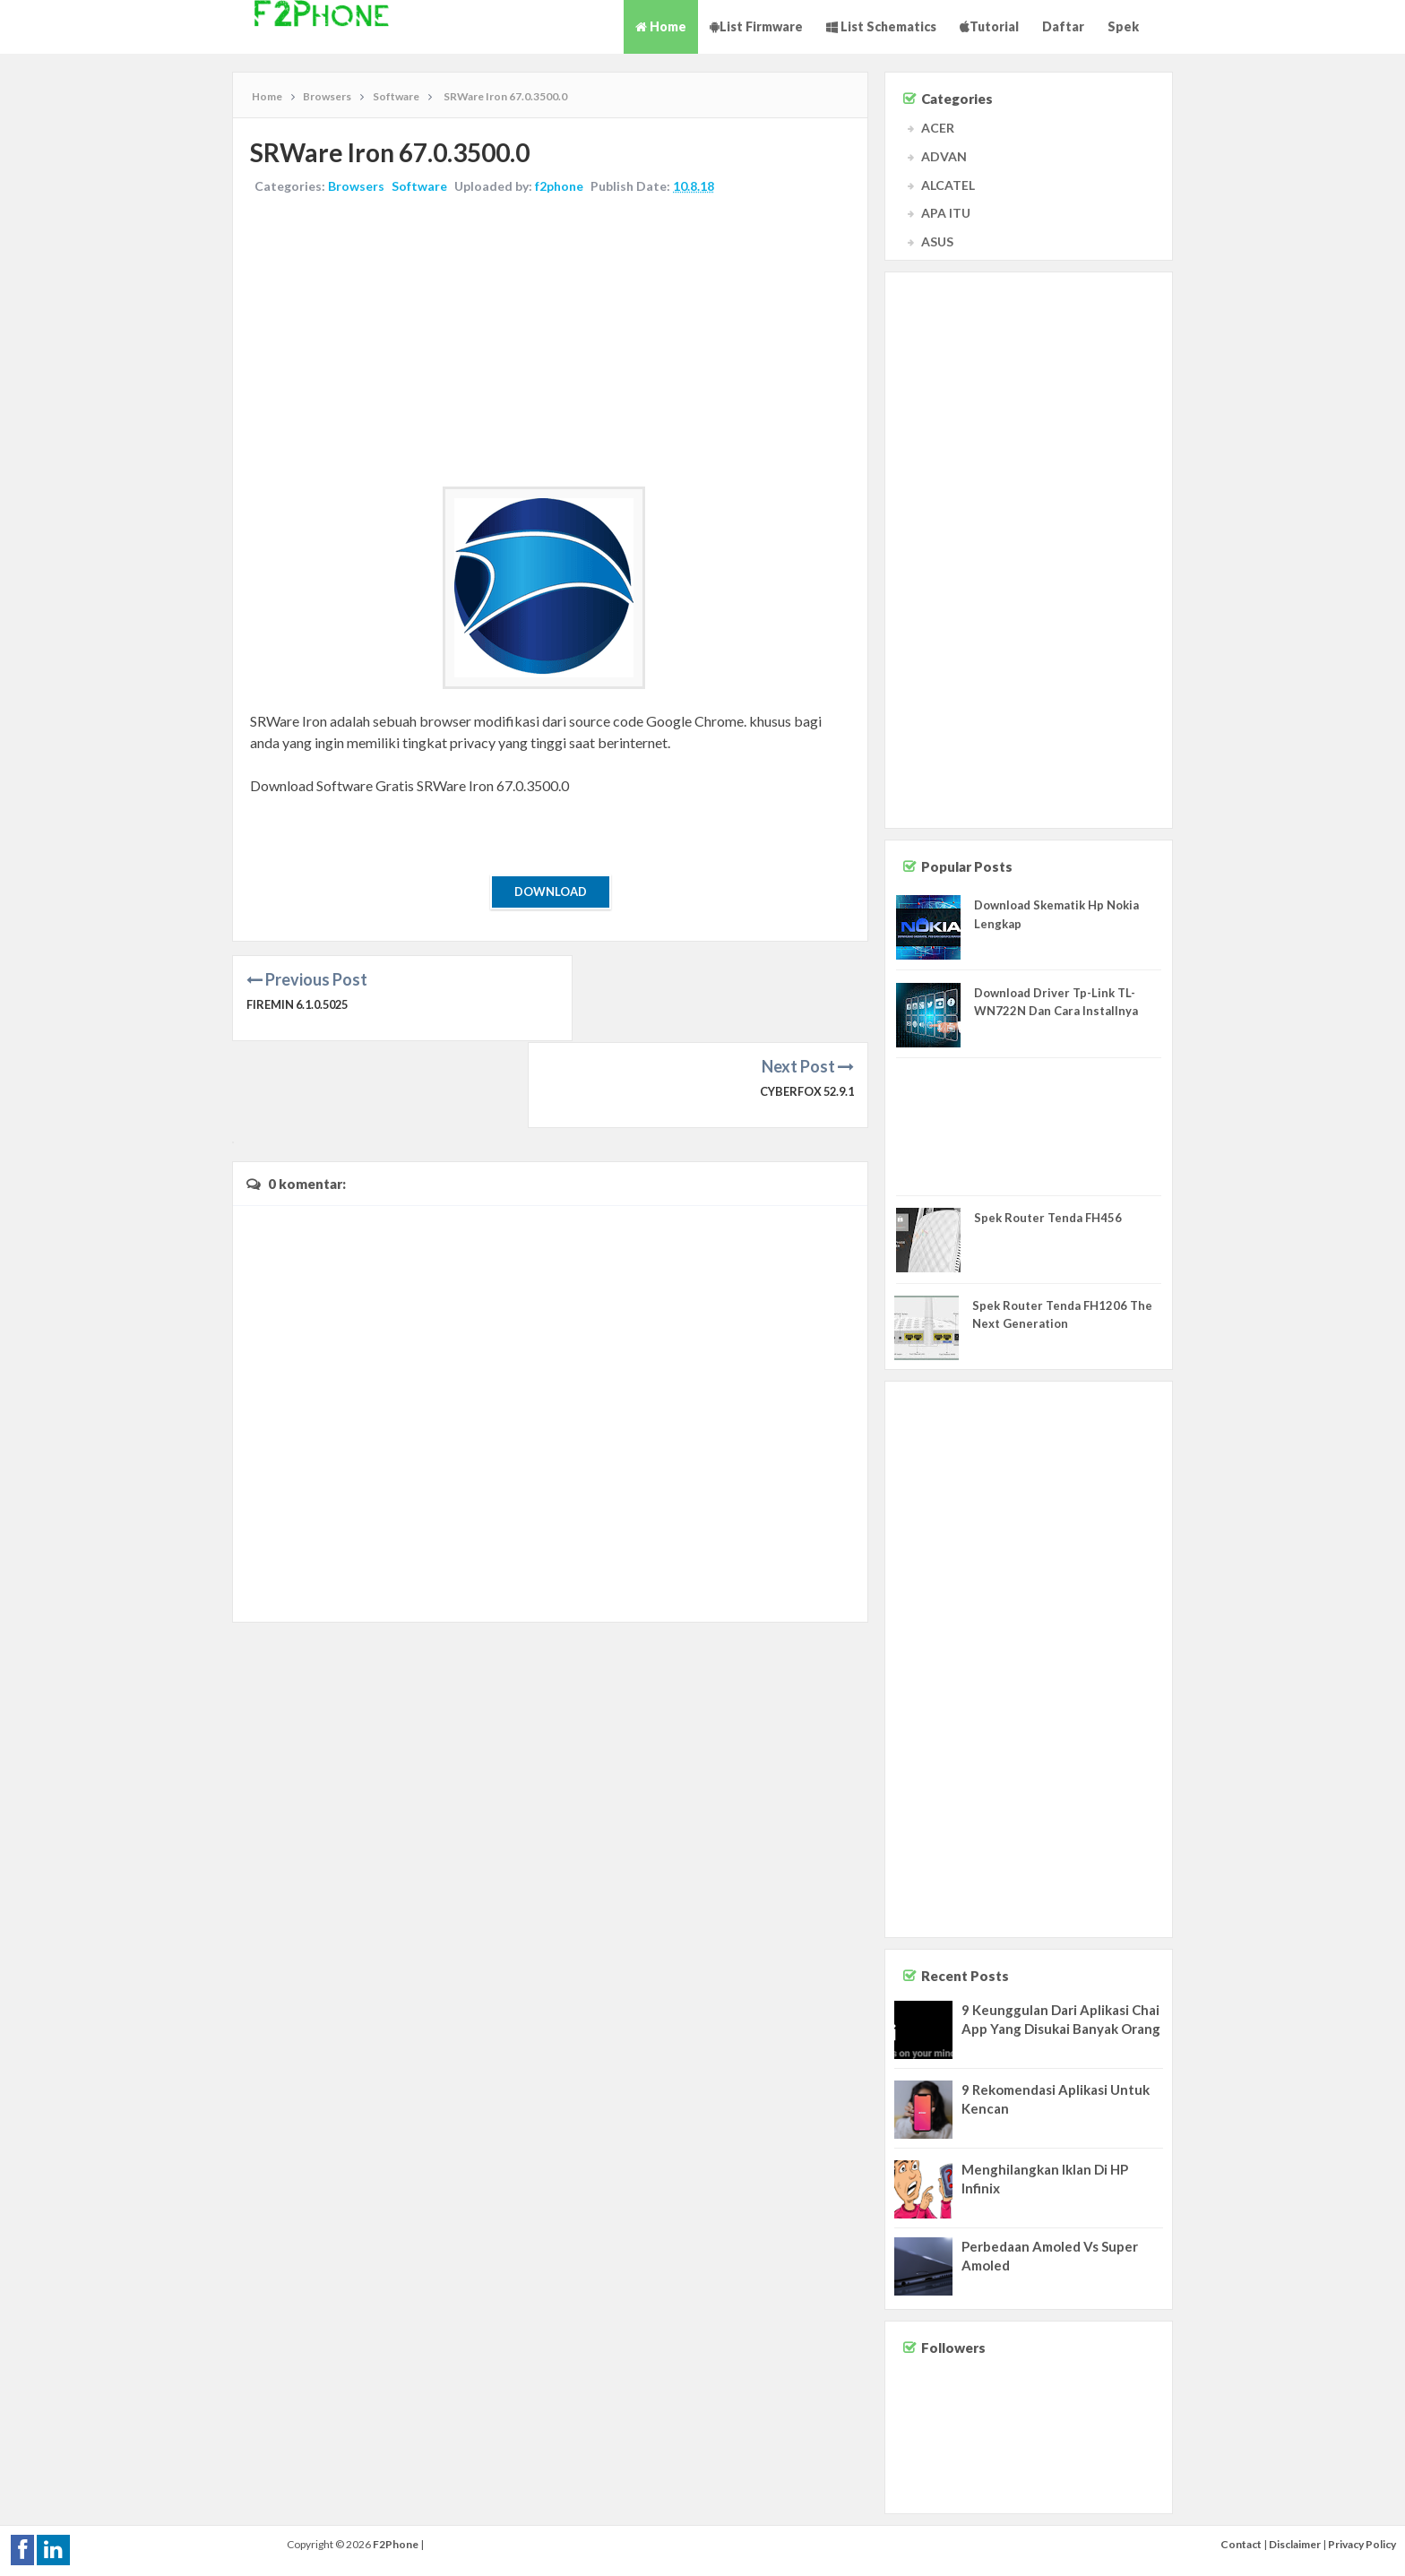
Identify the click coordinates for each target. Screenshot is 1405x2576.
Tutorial (989, 26)
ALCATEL (948, 185)
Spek (1123, 26)
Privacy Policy (1362, 2544)
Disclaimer (1295, 2544)
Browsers (357, 186)
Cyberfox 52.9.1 (804, 1005)
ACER (937, 127)
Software (420, 186)
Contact (1241, 2544)
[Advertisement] (550, 343)
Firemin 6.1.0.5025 (300, 1005)
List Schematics (881, 26)
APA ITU (945, 212)
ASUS (937, 241)
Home (660, 26)
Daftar (1063, 26)
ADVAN (944, 156)
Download (550, 891)
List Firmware (756, 26)
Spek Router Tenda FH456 (1048, 1217)
